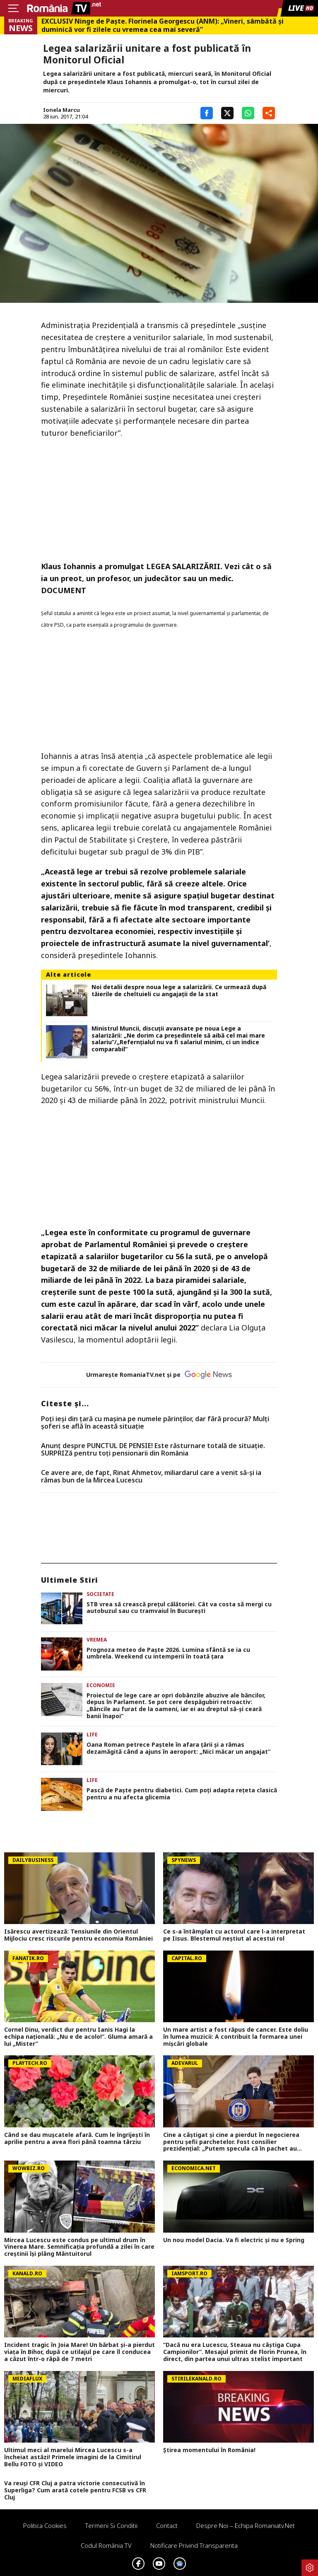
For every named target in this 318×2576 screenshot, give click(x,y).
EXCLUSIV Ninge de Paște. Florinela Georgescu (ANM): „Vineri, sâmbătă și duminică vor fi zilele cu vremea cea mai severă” (162, 25)
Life (92, 1734)
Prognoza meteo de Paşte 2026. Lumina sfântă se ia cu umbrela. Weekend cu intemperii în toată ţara (168, 1654)
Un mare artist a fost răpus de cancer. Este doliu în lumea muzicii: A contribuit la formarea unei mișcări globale (235, 2036)
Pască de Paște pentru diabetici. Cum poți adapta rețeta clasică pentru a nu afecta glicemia (182, 1794)
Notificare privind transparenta (194, 2545)
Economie (101, 1685)
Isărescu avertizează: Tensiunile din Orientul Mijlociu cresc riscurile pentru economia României (78, 1935)
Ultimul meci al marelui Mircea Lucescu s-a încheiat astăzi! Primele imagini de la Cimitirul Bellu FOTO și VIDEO (72, 2457)
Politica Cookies (45, 2525)
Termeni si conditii (111, 2525)
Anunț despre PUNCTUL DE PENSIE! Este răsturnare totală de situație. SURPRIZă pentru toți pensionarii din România (153, 1449)
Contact (167, 2525)
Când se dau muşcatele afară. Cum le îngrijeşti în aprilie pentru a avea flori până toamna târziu (77, 2139)
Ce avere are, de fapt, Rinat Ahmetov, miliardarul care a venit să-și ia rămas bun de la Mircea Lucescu (151, 1476)
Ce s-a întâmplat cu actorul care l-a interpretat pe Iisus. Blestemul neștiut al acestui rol (234, 1935)
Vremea (97, 1639)
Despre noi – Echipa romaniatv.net (245, 2525)
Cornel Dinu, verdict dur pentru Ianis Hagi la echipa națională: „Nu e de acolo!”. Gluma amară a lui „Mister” (78, 2036)
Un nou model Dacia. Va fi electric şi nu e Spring (233, 2240)
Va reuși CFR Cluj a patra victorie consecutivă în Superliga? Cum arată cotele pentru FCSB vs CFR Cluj (75, 2490)
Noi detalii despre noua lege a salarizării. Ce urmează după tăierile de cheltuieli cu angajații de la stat (179, 991)
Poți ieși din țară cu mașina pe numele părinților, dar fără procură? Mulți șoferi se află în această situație (155, 1422)
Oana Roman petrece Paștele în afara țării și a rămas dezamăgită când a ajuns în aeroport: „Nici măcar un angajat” (178, 1748)
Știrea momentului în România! (209, 2450)
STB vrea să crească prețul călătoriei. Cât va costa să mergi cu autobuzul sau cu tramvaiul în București (179, 1608)
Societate (100, 1594)
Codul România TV (106, 2545)
